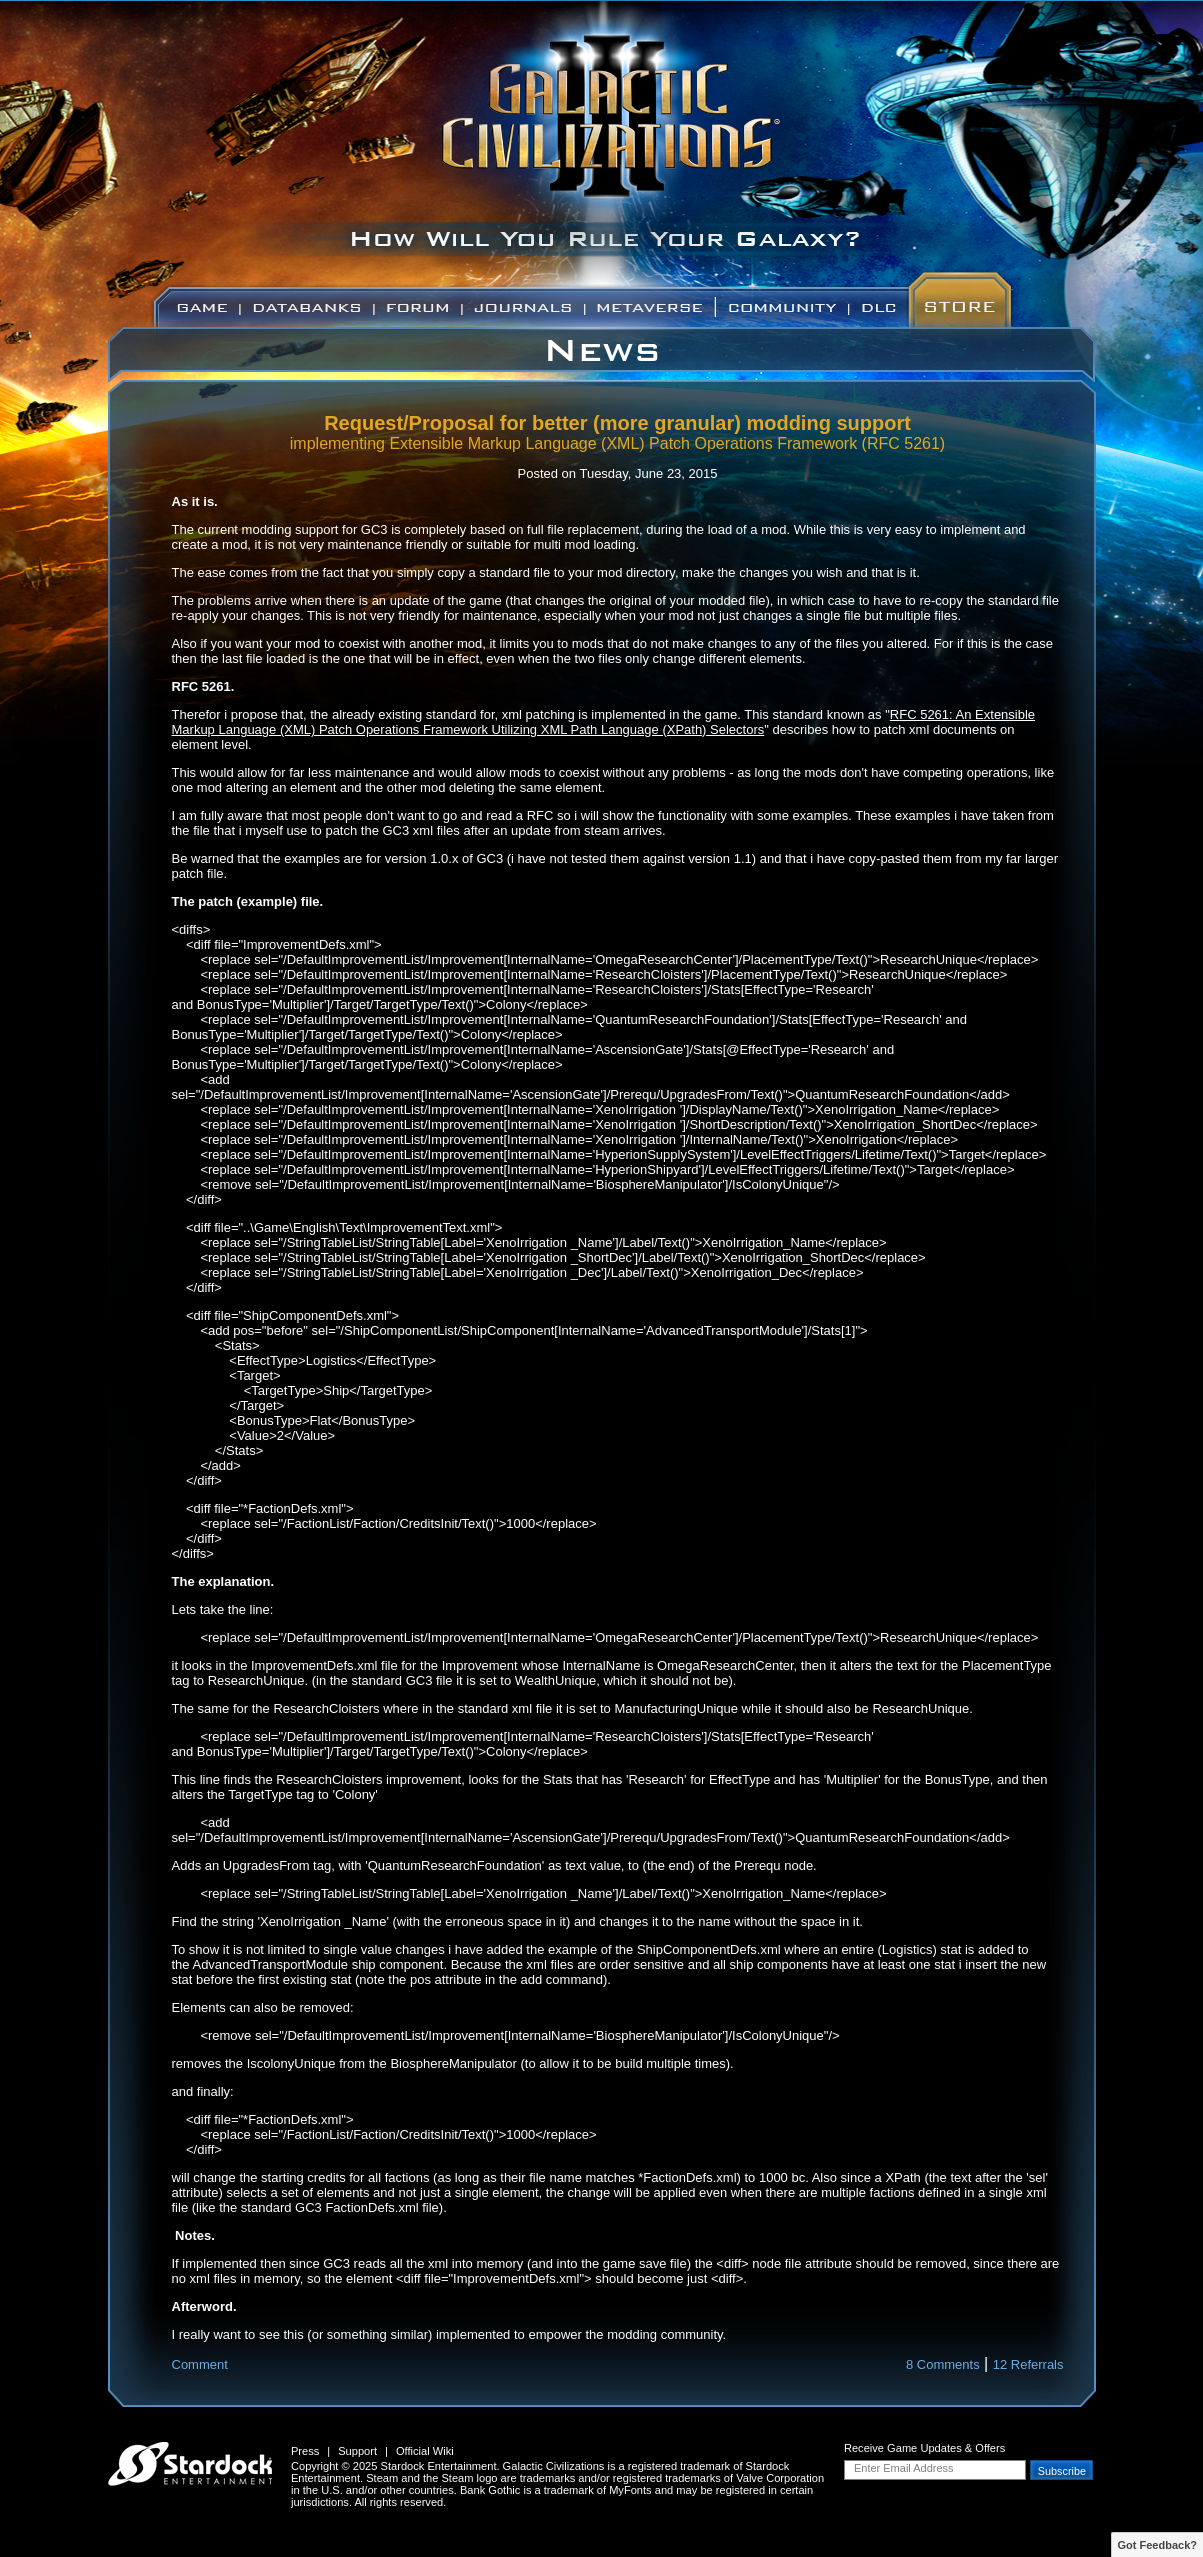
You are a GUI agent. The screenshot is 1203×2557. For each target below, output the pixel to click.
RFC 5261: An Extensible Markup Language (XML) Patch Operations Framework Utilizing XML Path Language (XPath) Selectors (604, 722)
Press (305, 2451)
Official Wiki (425, 2451)
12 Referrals (1028, 2364)
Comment (200, 2364)
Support (357, 2451)
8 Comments (943, 2364)
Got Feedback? (1157, 2545)
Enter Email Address (904, 2468)
